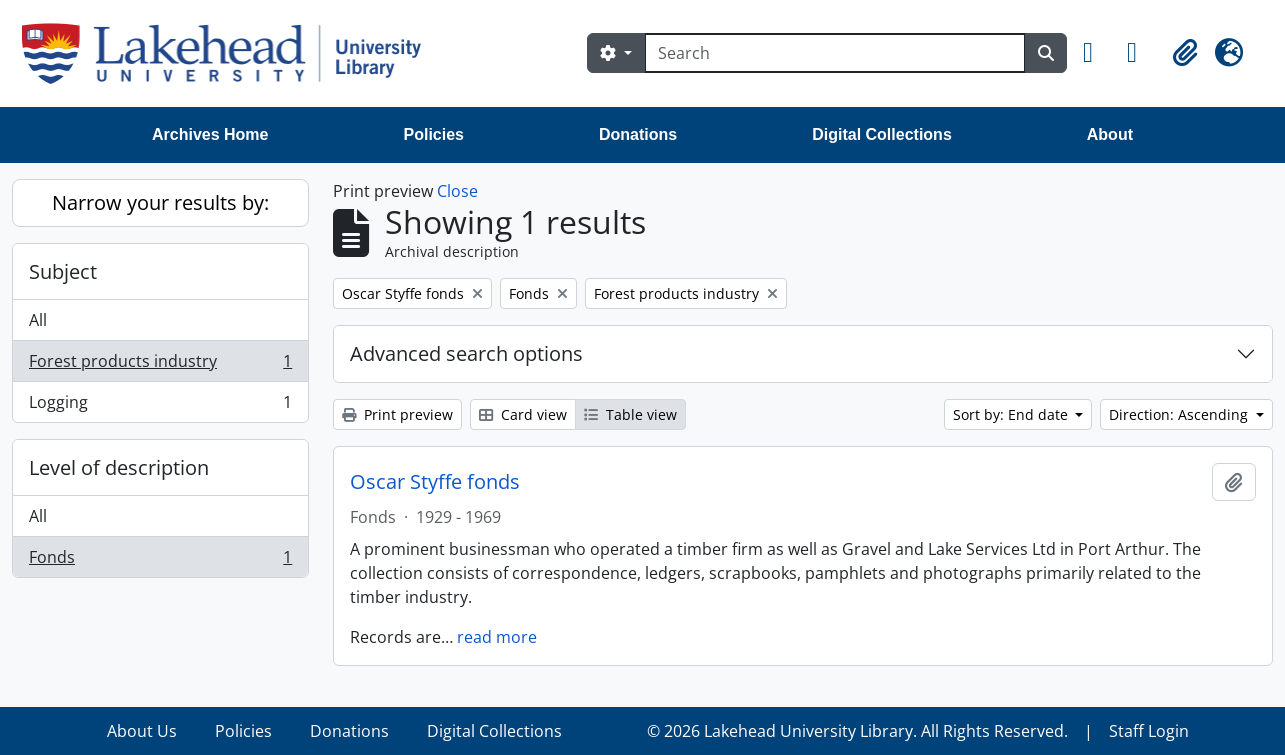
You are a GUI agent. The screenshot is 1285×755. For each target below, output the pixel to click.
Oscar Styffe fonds (435, 482)
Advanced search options (466, 353)
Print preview (397, 414)
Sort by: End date (1012, 414)
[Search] (835, 53)
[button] (1097, 53)
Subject (63, 271)
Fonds (160, 561)
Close (457, 191)
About (1110, 134)
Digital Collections (882, 134)
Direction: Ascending (1180, 414)
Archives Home (210, 134)
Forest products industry (160, 365)
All (38, 320)
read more (497, 637)
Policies (434, 134)
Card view (523, 414)
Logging (160, 406)
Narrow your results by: (160, 202)
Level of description (119, 467)
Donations (638, 134)
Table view (630, 414)
